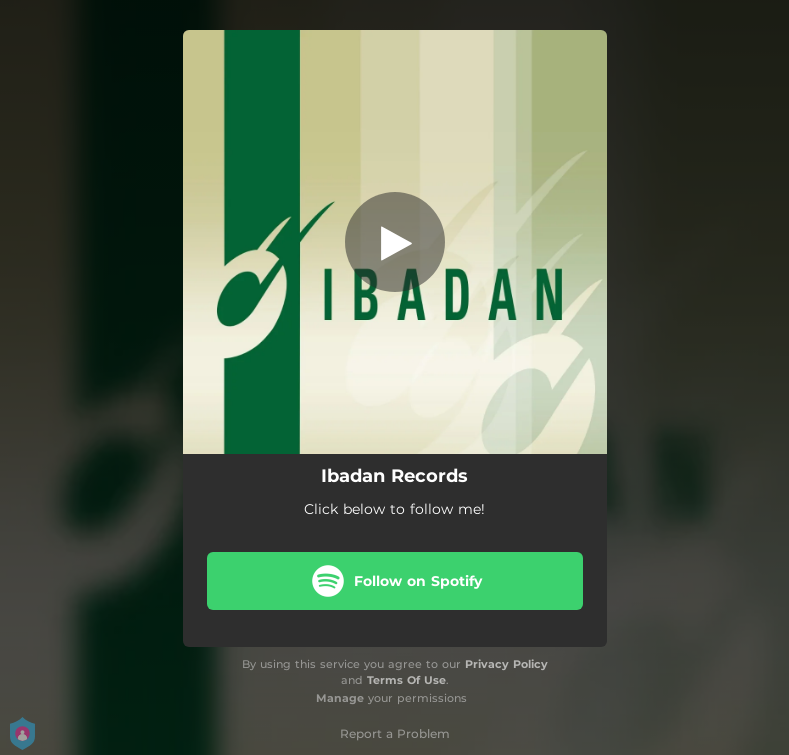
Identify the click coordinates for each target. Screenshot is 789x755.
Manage (340, 698)
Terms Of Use (406, 680)
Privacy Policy (506, 664)
